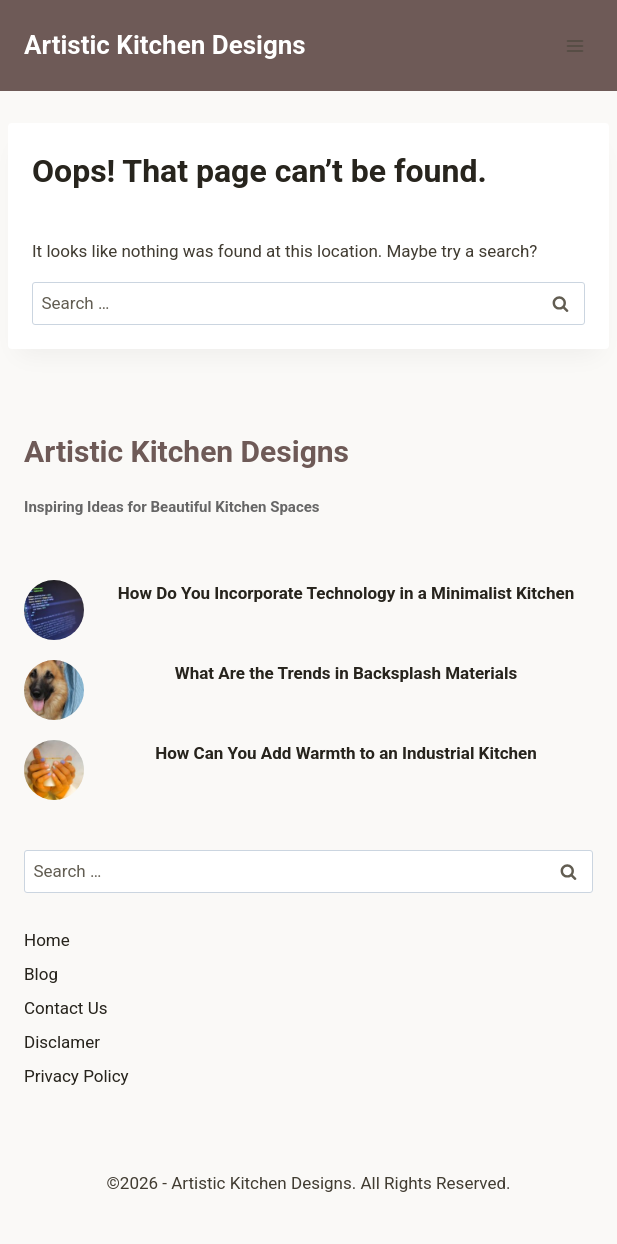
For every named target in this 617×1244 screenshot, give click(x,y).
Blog (41, 974)
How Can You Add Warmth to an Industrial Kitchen (346, 753)
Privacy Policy (76, 1076)
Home (47, 940)
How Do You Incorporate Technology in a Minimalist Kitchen (346, 593)
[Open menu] (574, 45)
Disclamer (62, 1042)
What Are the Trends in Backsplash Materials (346, 673)
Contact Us (65, 1008)
